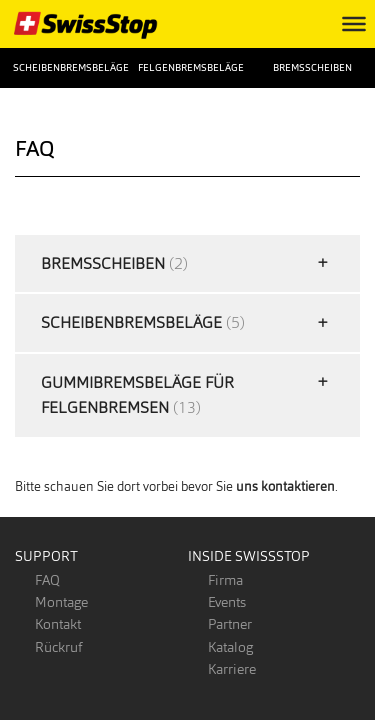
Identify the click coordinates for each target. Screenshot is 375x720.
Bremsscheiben (312, 67)
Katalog (230, 647)
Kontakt (58, 624)
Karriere (232, 669)
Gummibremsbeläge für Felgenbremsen (137, 395)
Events (227, 602)
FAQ (47, 580)
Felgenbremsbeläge (187, 67)
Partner (230, 624)
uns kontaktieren (285, 486)
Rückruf (58, 647)
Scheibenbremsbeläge (62, 67)
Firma (225, 580)
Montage (61, 602)
